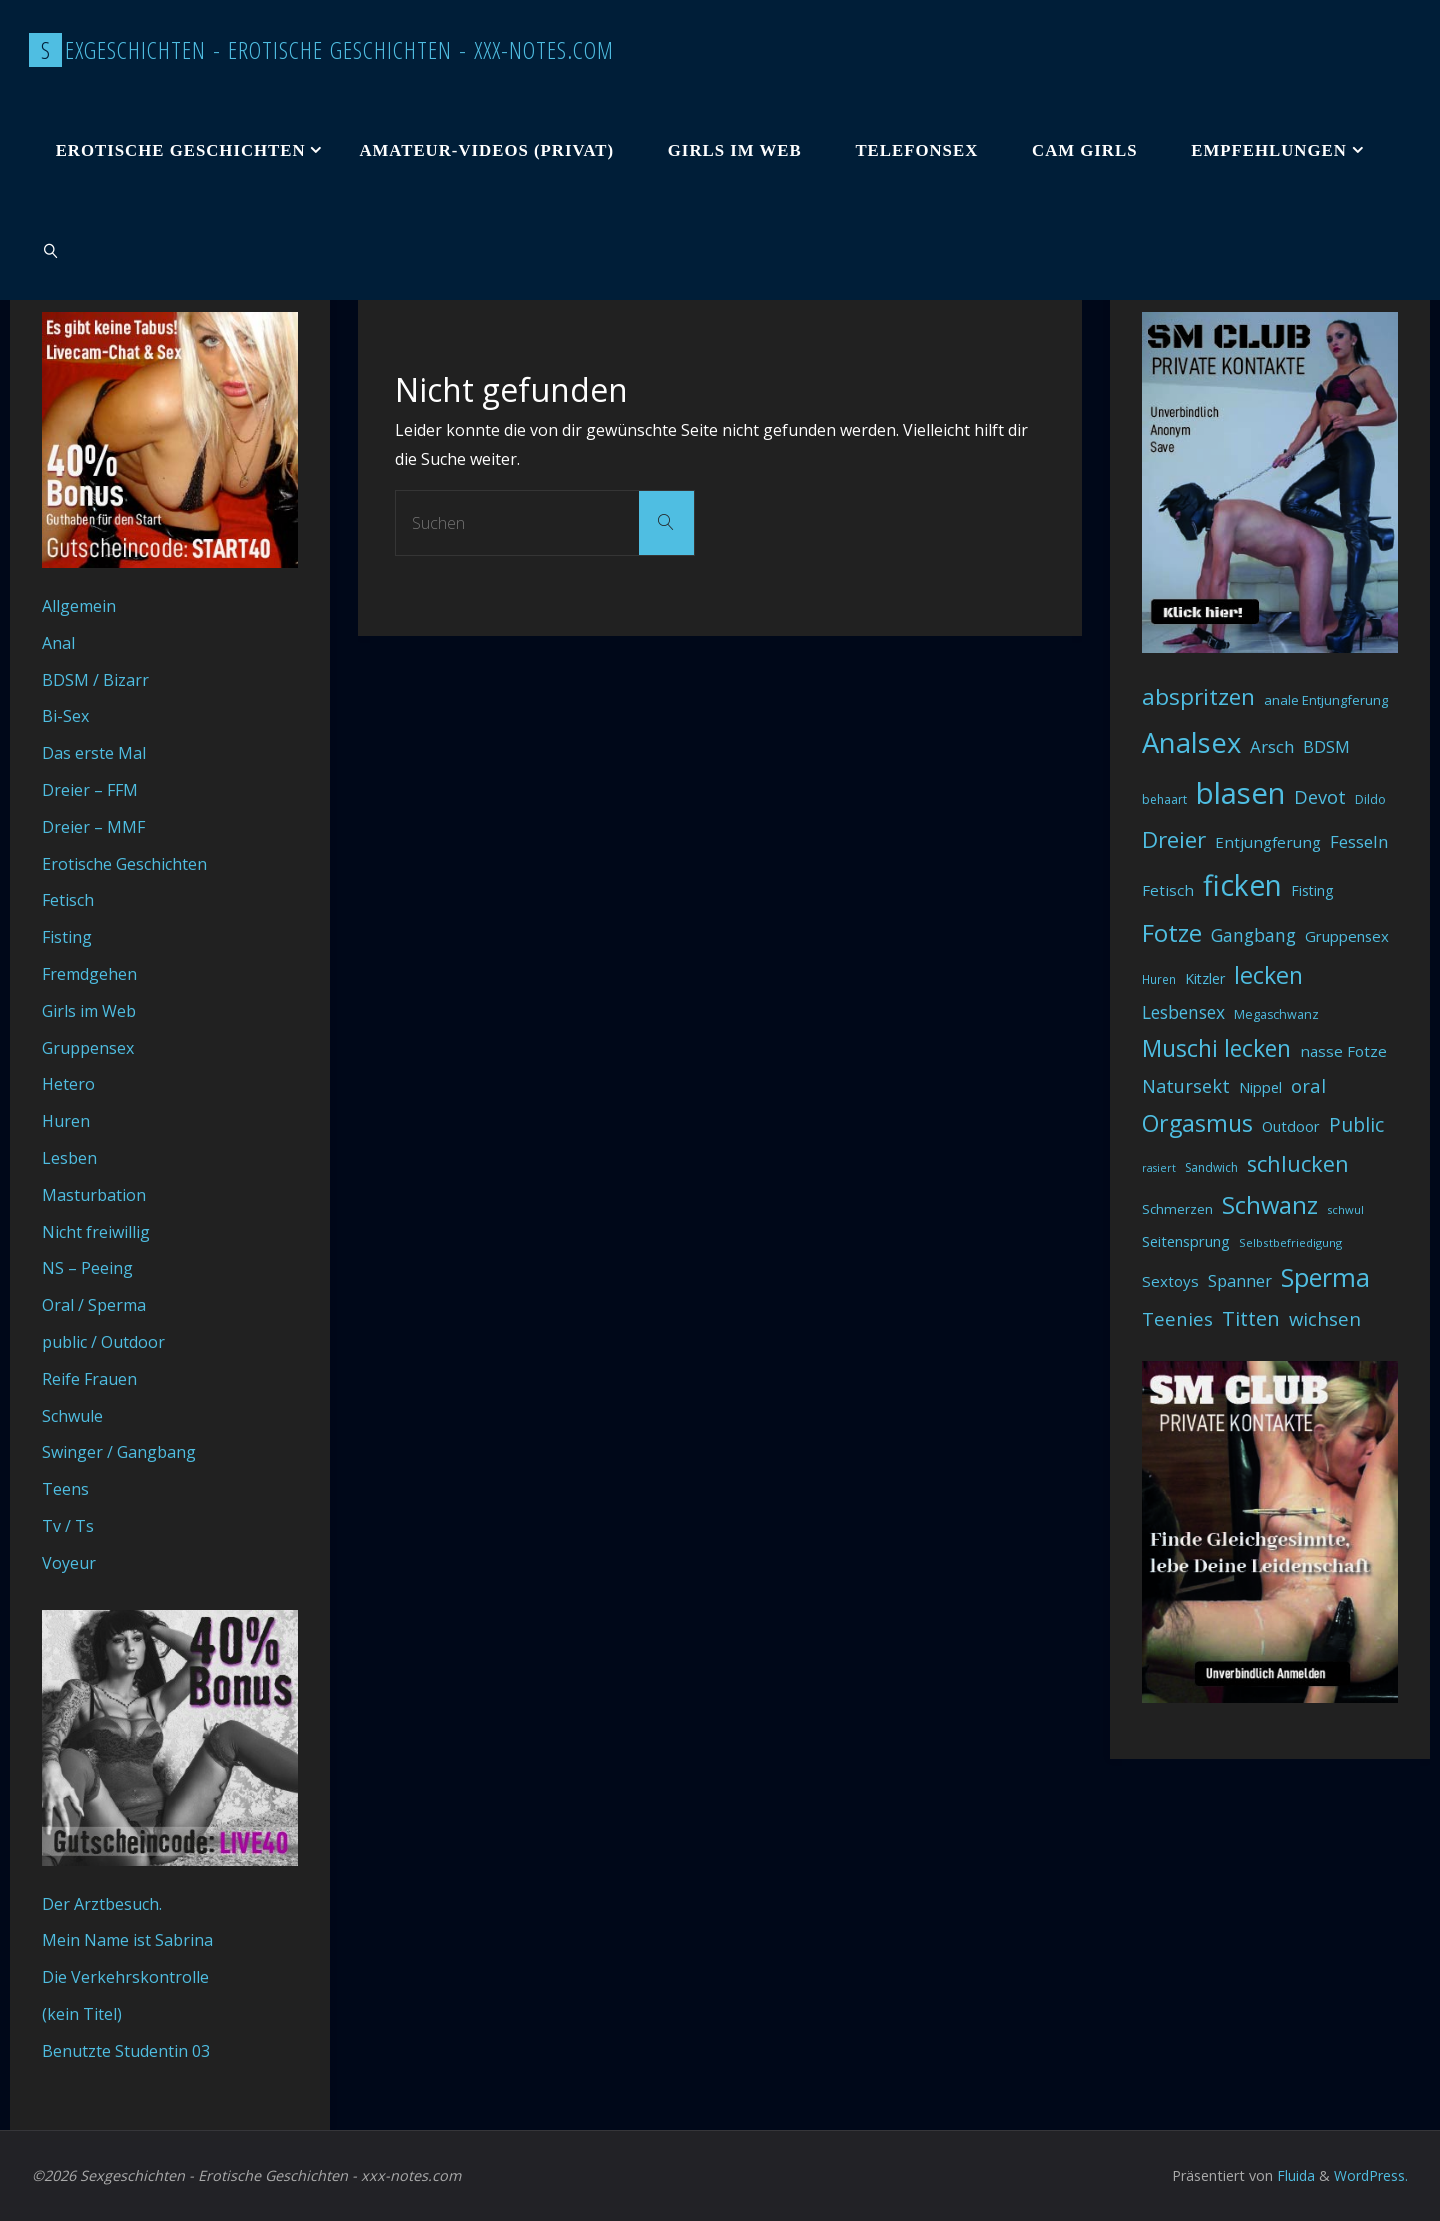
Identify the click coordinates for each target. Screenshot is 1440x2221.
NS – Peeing (87, 1268)
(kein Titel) (82, 2014)
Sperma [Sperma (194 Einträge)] (1325, 1277)
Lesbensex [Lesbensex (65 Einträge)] (1183, 1012)
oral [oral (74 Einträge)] (1308, 1085)
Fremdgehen (89, 974)
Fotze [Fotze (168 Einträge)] (1172, 932)
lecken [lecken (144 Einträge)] (1268, 975)
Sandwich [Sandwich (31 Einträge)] (1211, 1167)
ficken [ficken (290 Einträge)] (1242, 885)
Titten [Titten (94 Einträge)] (1251, 1318)
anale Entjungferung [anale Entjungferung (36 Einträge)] (1326, 700)
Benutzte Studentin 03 (126, 2051)
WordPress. (1370, 2175)
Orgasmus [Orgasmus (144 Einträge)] (1197, 1123)
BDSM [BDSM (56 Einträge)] (1326, 747)
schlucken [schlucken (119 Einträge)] (1298, 1163)
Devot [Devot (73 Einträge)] (1320, 797)
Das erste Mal (94, 753)
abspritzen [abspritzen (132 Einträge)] (1198, 696)
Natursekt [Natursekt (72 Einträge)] (1186, 1086)
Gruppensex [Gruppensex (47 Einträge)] (1347, 936)
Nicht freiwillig (96, 1232)
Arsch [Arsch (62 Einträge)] (1272, 746)
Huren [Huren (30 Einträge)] (1159, 979)
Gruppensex (88, 1048)
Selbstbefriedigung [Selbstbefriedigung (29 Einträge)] (1290, 1242)
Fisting (67, 937)
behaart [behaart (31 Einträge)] (1164, 799)
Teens (65, 1489)
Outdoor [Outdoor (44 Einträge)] (1291, 1126)
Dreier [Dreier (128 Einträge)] (1174, 839)
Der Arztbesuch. (102, 1904)
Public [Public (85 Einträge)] (1356, 1124)
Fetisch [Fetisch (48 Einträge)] (1168, 890)
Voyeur (69, 1563)
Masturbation (94, 1195)
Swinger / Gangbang (119, 1452)
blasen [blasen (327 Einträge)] (1240, 793)
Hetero (68, 1084)
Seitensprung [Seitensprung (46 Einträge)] (1186, 1241)
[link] (51, 250)
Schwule (72, 1416)
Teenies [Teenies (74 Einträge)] (1177, 1318)
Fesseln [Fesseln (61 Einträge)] (1359, 841)
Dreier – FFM (90, 790)
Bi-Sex (65, 716)
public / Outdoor (103, 1342)
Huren (66, 1121)
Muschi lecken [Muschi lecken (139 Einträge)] (1216, 1048)
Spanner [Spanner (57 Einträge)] (1240, 1281)
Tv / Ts (68, 1526)
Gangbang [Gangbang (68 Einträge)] (1253, 935)
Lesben (69, 1158)
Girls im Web (89, 1011)
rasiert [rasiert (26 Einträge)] (1159, 1168)
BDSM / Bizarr (95, 680)
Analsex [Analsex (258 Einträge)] (1191, 742)
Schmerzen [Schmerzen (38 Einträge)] (1177, 1209)
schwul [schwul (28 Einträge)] (1345, 1209)
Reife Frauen (89, 1379)
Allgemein (79, 606)
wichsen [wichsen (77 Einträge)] (1325, 1318)
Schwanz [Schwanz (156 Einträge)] (1270, 1205)
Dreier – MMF (93, 827)
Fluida (1292, 2175)
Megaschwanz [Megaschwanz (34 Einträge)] (1276, 1014)
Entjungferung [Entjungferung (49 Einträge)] (1268, 842)
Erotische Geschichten (124, 864)
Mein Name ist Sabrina (127, 1940)
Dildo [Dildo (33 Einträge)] (1370, 799)
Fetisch (68, 900)
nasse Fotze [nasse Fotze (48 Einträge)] (1343, 1051)
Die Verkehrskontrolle (125, 1977)
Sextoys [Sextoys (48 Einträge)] (1170, 1281)
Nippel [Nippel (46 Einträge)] (1260, 1087)
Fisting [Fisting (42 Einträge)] (1312, 890)
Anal (58, 643)
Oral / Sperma (94, 1305)
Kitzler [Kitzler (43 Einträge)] (1205, 978)
